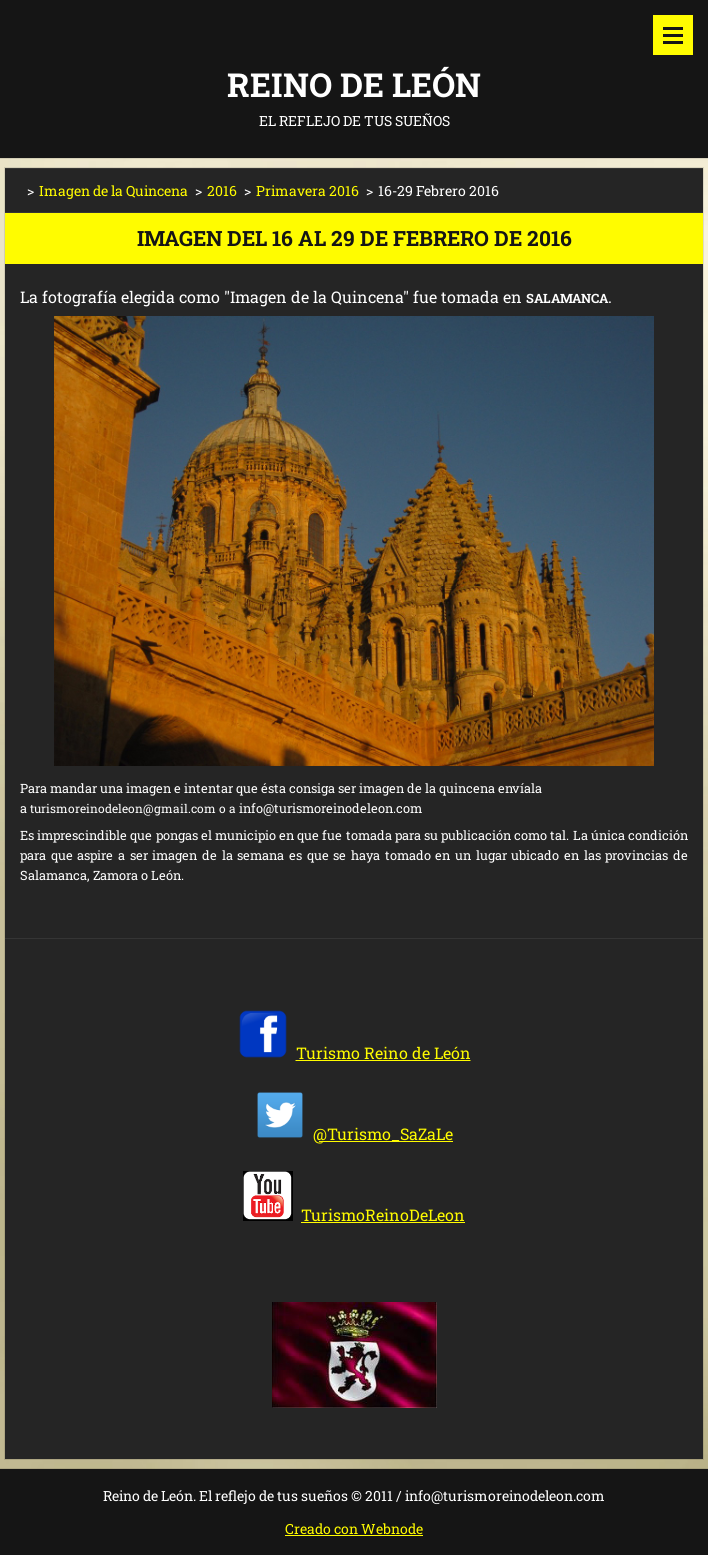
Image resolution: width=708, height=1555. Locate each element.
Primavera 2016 (307, 190)
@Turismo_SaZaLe (383, 1133)
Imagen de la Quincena (113, 190)
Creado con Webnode (354, 1528)
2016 (222, 190)
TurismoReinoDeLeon (383, 1214)
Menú (673, 35)
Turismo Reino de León (383, 1052)
